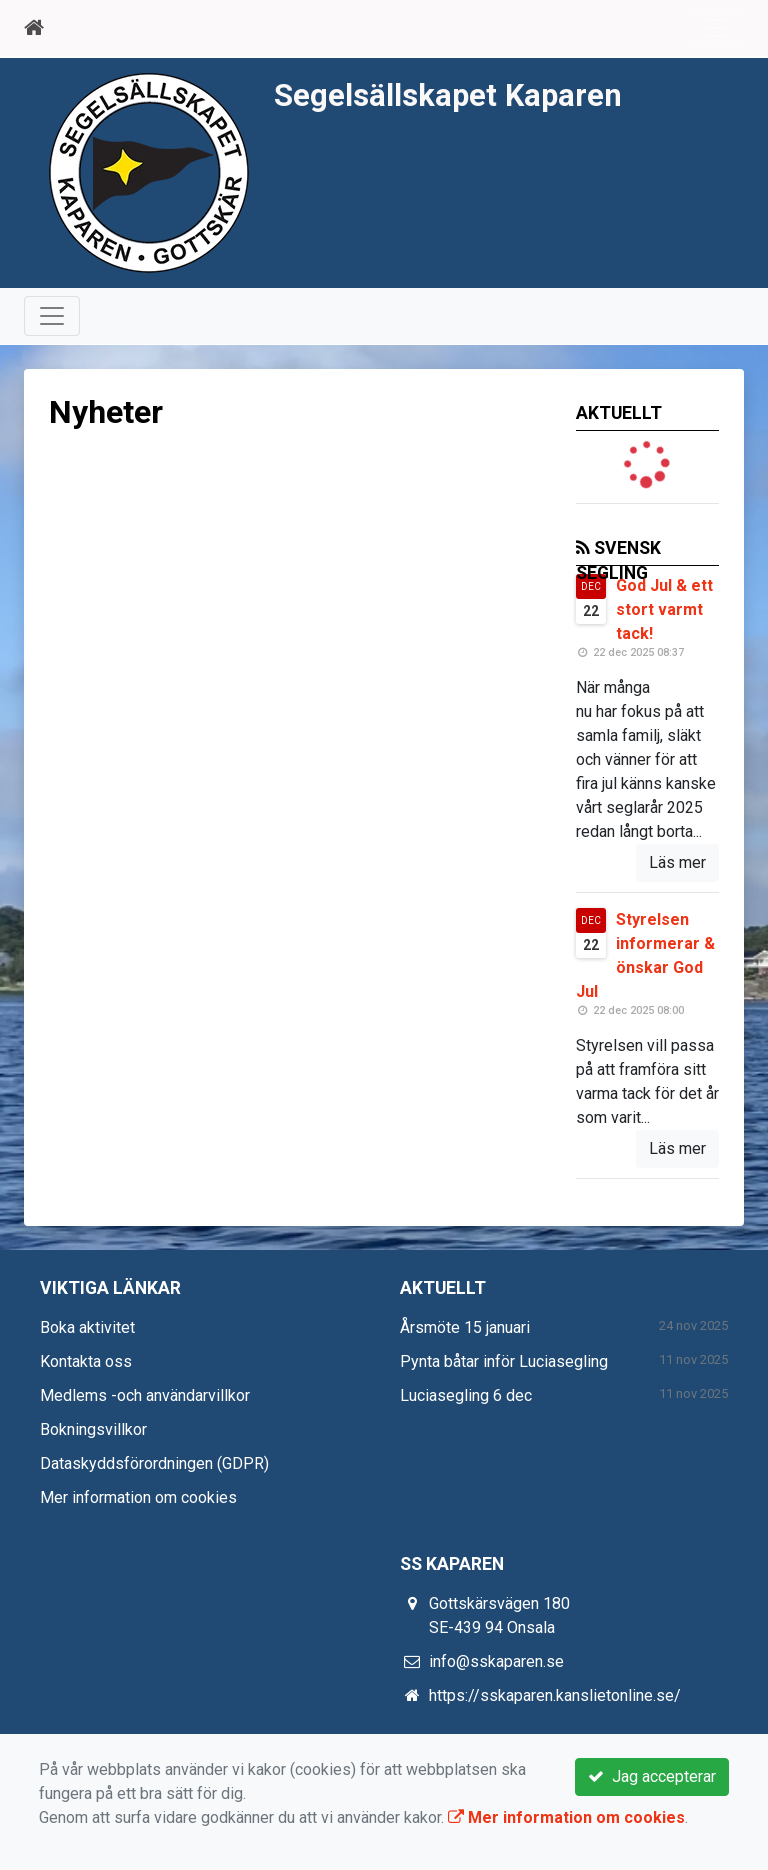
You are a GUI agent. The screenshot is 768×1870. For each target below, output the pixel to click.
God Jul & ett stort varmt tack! (664, 609)
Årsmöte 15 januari (465, 1327)
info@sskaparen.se (496, 1661)
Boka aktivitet (87, 1327)
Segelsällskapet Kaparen (448, 95)
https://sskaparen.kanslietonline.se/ (555, 1695)
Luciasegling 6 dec (466, 1395)
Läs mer (677, 862)
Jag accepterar (652, 1776)
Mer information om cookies (138, 1497)
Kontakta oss (86, 1361)
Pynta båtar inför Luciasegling (504, 1361)
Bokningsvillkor (93, 1429)
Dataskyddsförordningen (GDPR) (154, 1463)
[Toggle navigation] (716, 28)
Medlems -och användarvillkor (145, 1395)
